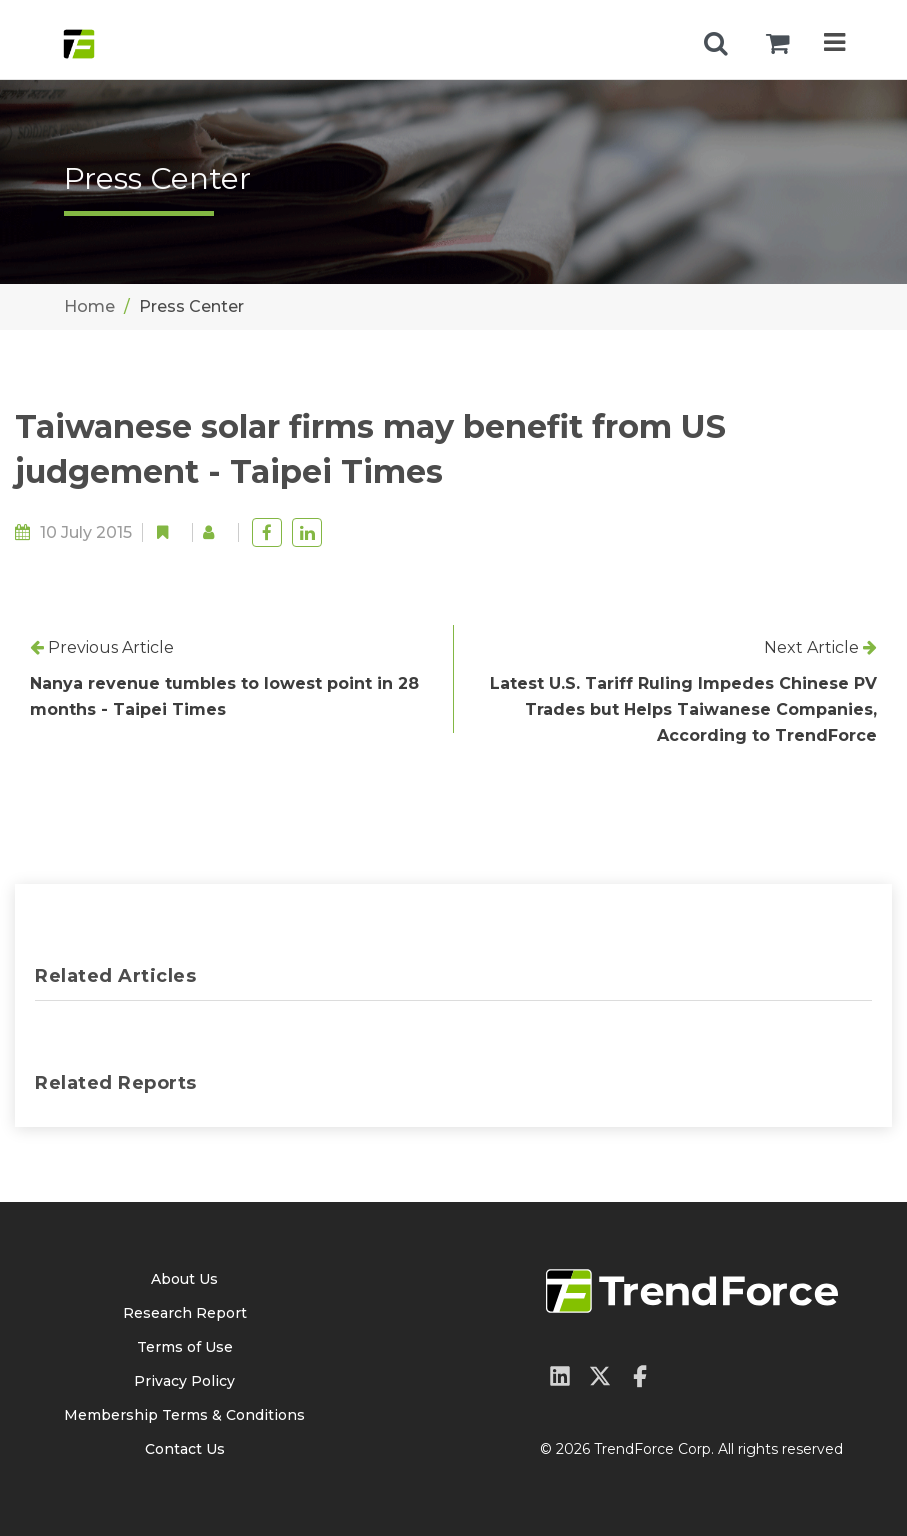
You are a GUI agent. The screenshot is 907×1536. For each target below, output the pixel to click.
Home (89, 306)
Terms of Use (185, 1347)
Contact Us (185, 1449)
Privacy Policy (184, 1381)
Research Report (185, 1313)
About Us (184, 1279)
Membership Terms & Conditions (184, 1415)
